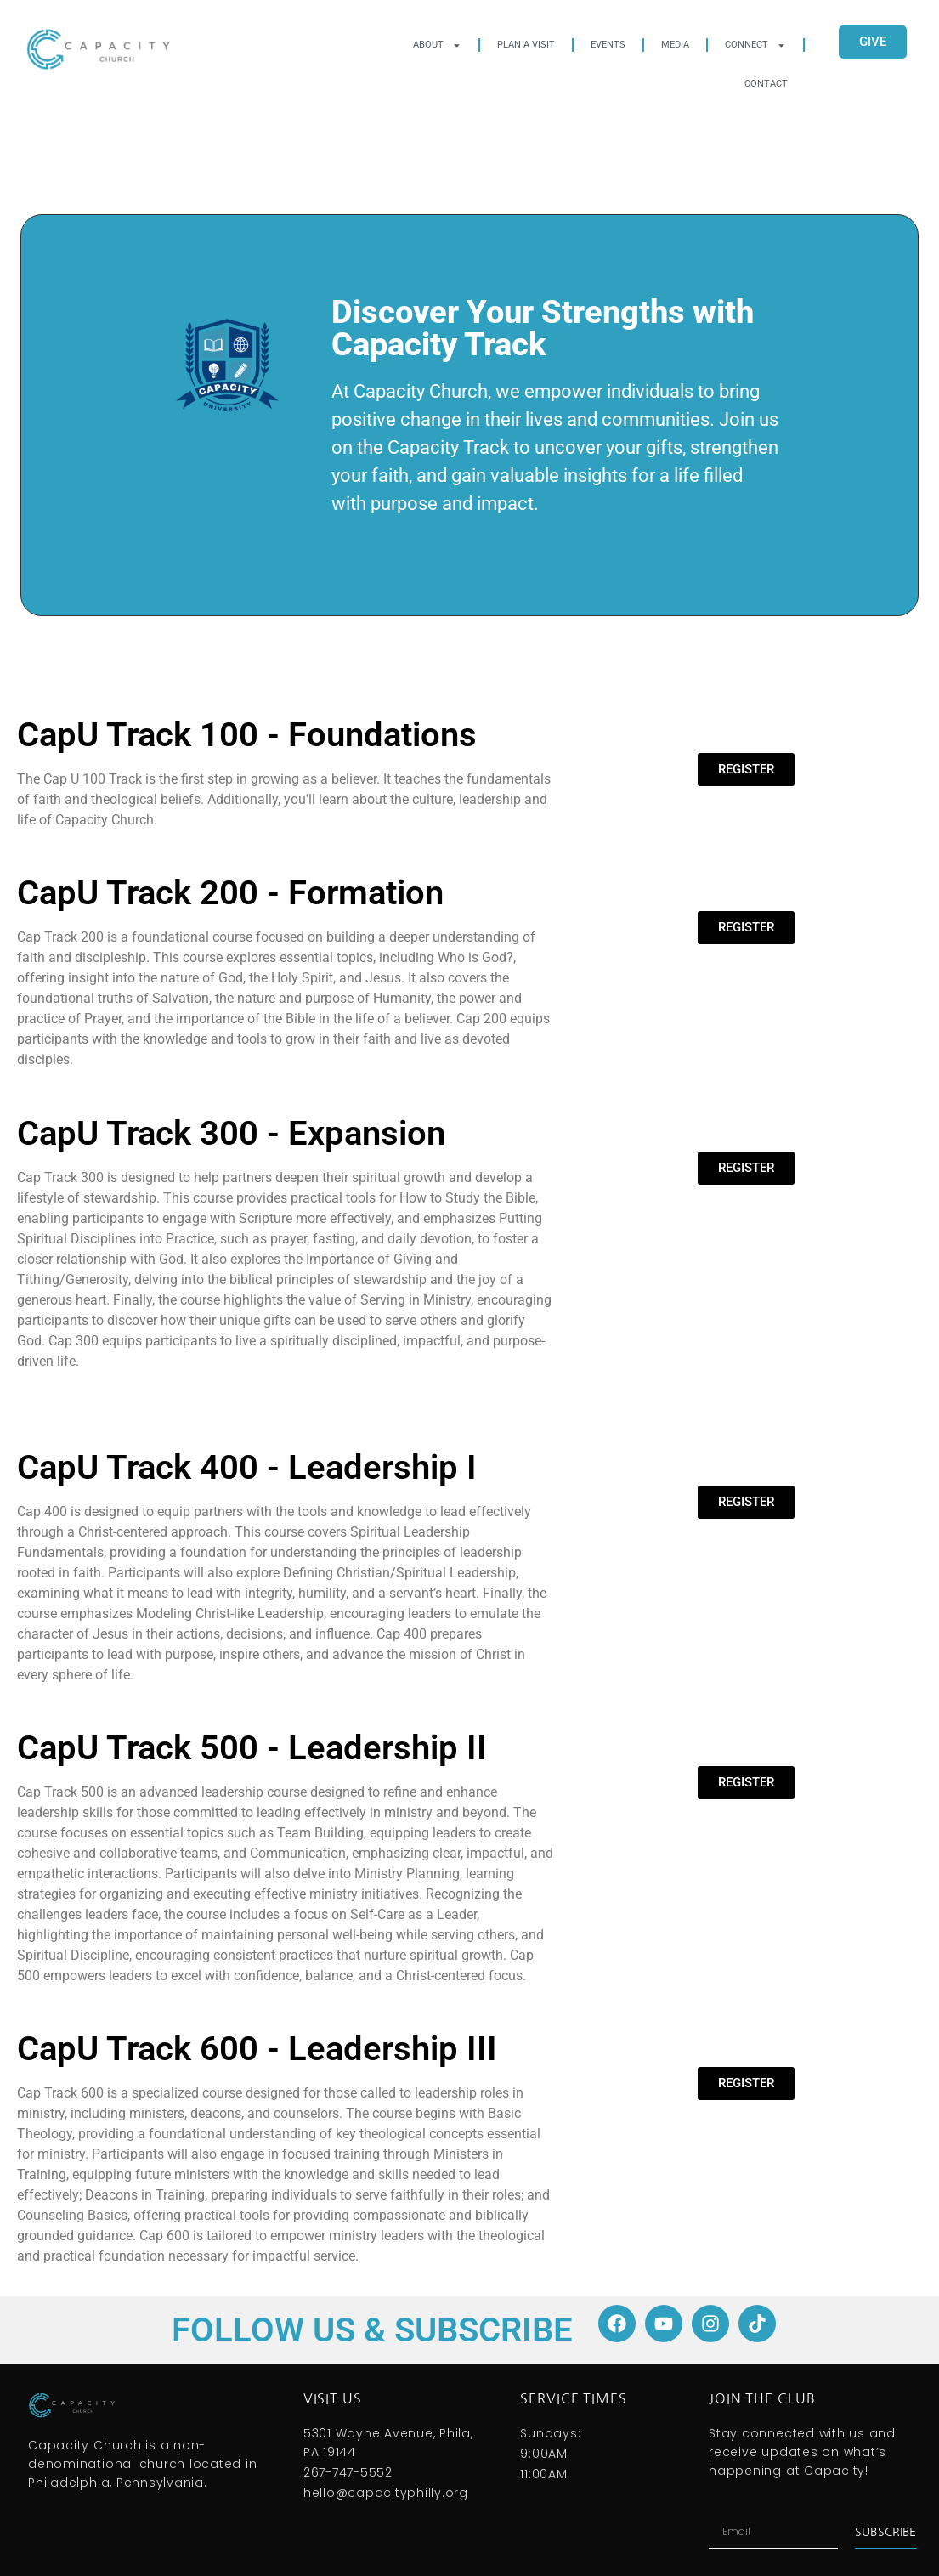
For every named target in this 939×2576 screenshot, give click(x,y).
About (437, 45)
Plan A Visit (526, 44)
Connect (755, 45)
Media (675, 44)
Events (608, 44)
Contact (766, 83)
